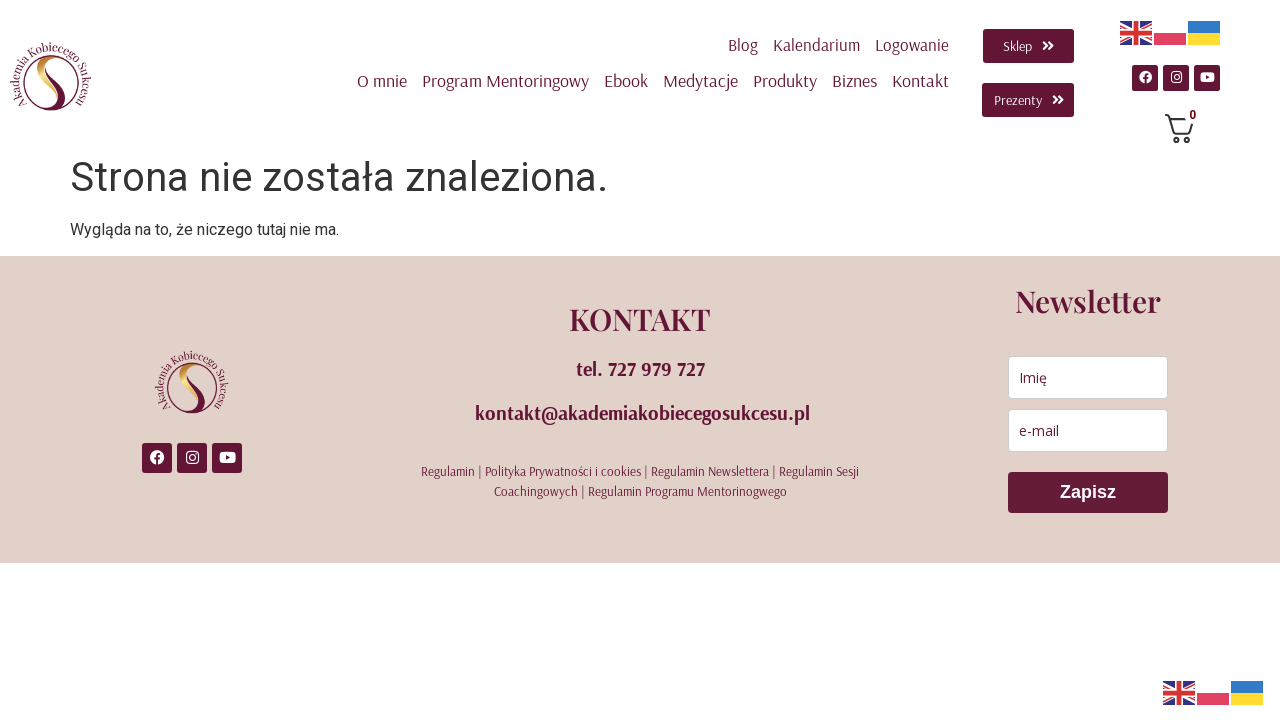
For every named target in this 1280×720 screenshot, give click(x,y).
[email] (1088, 430)
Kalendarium (816, 44)
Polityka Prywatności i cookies (563, 471)
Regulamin (448, 471)
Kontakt (920, 80)
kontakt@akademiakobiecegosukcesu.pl (642, 412)
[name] (1088, 377)
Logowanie (912, 44)
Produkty (785, 80)
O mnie (382, 80)
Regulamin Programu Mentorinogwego (687, 491)
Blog (743, 44)
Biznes (854, 80)
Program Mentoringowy (505, 80)
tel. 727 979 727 (640, 368)
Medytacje (700, 80)
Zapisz (1088, 492)
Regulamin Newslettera (710, 471)
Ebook (626, 80)
